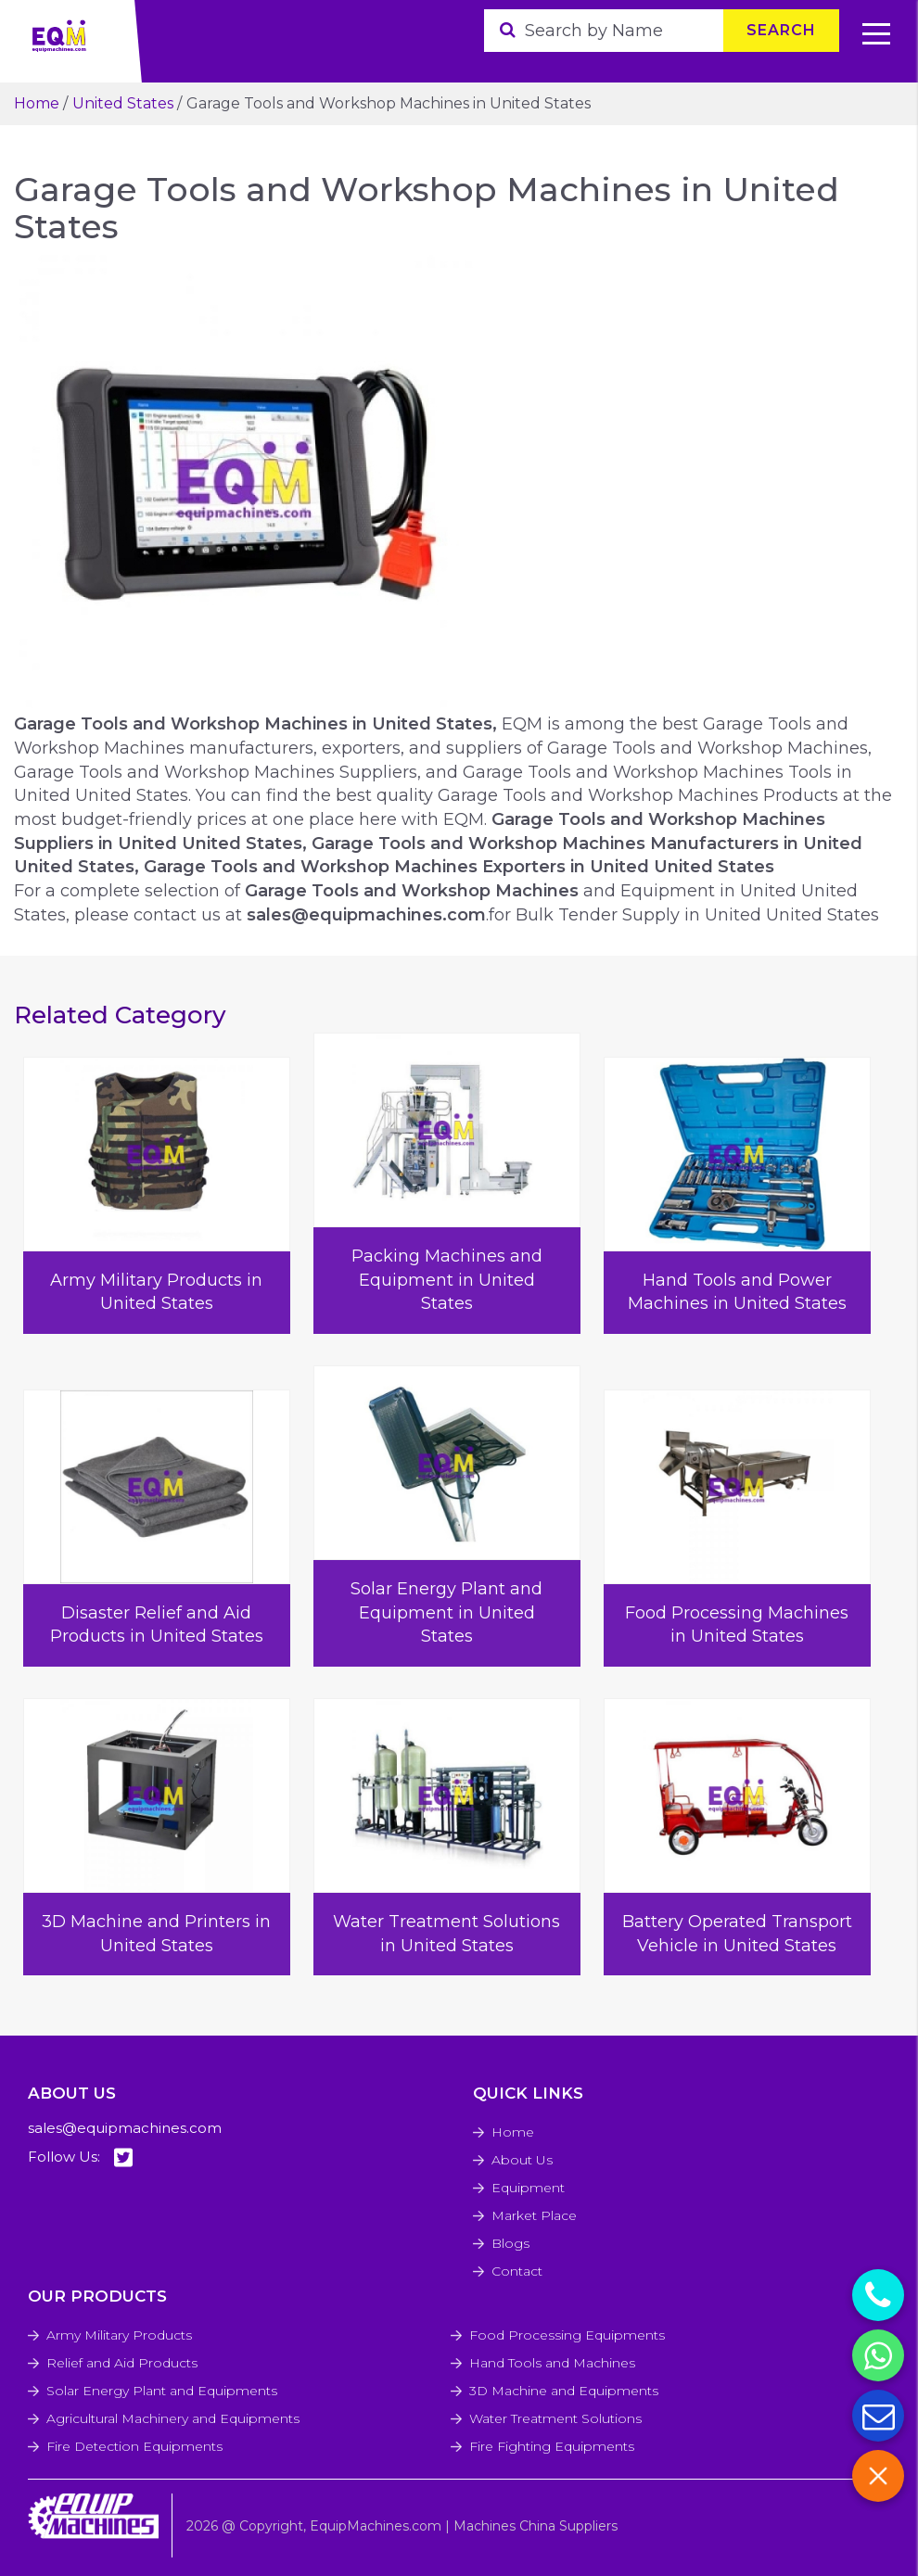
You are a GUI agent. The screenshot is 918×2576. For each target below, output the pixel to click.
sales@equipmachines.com (125, 2128)
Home (36, 103)
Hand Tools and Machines (552, 2362)
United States (122, 103)
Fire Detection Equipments (134, 2446)
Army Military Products (119, 2335)
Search (781, 30)
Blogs (510, 2243)
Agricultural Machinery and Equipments (173, 2418)
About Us (522, 2159)
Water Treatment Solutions (555, 2418)
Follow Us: (80, 2157)
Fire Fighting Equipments (551, 2446)
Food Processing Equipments (567, 2335)
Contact (516, 2271)
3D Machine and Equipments (563, 2390)
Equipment (528, 2187)
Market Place (534, 2215)
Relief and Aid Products (122, 2362)
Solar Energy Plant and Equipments (161, 2390)
